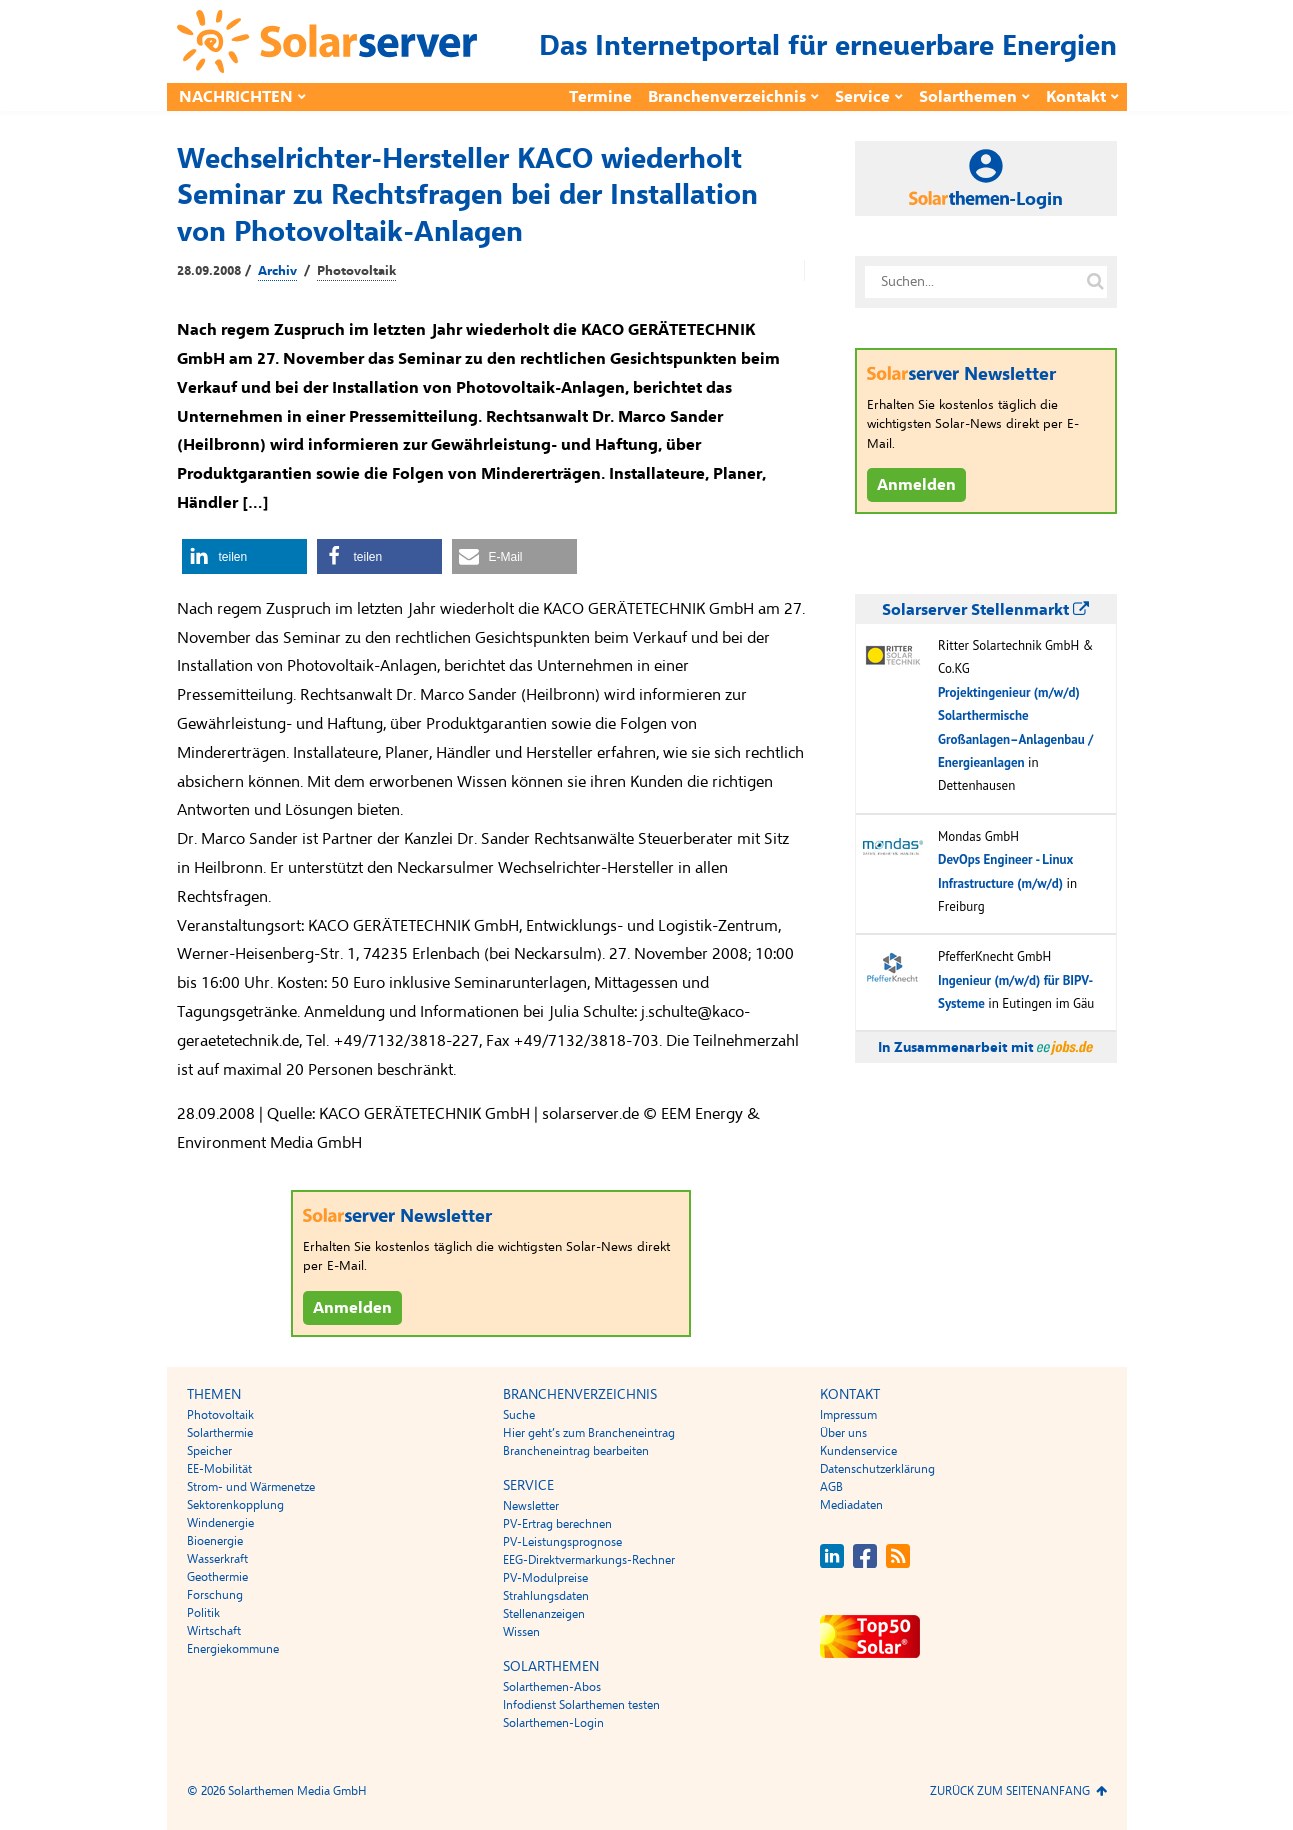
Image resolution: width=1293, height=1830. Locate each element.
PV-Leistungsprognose (562, 1542)
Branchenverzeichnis (727, 97)
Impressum (848, 1415)
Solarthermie (220, 1433)
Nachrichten (236, 97)
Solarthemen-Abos (552, 1687)
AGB (831, 1487)
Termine (600, 97)
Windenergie (220, 1523)
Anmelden (352, 1308)
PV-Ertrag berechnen (557, 1524)
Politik (203, 1613)
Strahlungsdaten (546, 1596)
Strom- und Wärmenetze (251, 1487)
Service (862, 97)
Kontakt (1076, 97)
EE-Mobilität (219, 1469)
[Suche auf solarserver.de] (1096, 282)
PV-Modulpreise (545, 1578)
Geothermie (217, 1577)
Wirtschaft (214, 1631)
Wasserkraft (217, 1559)
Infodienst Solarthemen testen (581, 1705)
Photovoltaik (356, 271)
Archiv (277, 271)
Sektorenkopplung (235, 1505)
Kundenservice (858, 1451)
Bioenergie (215, 1541)
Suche (519, 1415)
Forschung (215, 1595)
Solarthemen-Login (553, 1723)
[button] (244, 556)
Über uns (843, 1433)
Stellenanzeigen (544, 1614)
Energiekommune (233, 1649)
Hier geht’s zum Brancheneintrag (589, 1433)
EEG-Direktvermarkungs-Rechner (589, 1560)
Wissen (521, 1632)
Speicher (209, 1451)
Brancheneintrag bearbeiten (576, 1451)
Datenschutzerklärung (877, 1469)
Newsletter (531, 1506)
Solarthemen (968, 97)
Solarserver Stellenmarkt (985, 610)
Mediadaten (851, 1505)
